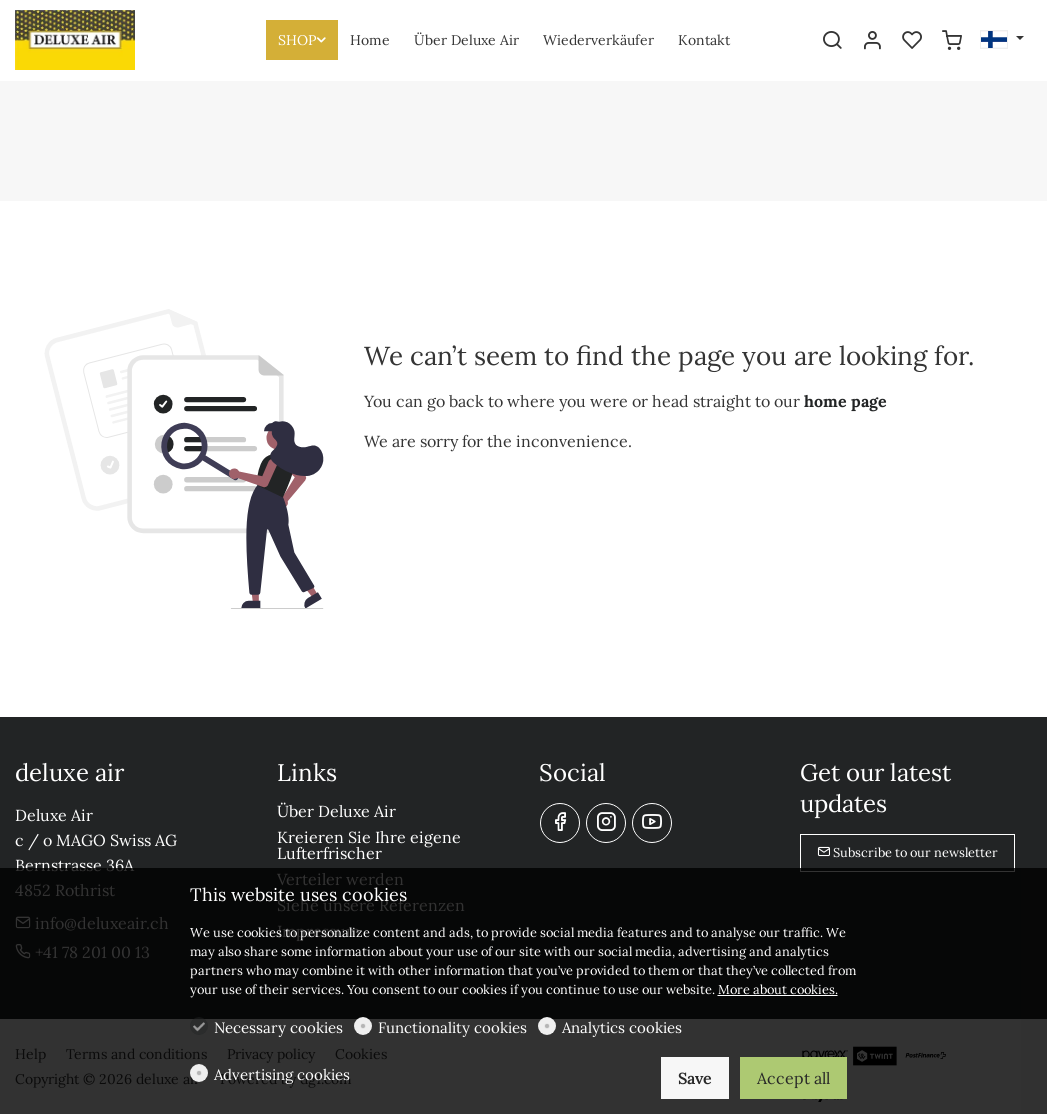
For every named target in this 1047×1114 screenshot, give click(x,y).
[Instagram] (606, 823)
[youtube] (652, 823)
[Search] (832, 41)
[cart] (952, 41)
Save (695, 1078)
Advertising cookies (282, 1074)
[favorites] (912, 41)
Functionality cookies (452, 1027)
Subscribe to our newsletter (907, 852)
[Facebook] (560, 823)
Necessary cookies (278, 1027)
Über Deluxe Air (336, 811)
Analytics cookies (622, 1027)
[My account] (872, 41)
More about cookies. (778, 989)
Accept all (793, 1078)
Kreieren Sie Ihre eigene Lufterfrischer (369, 845)
